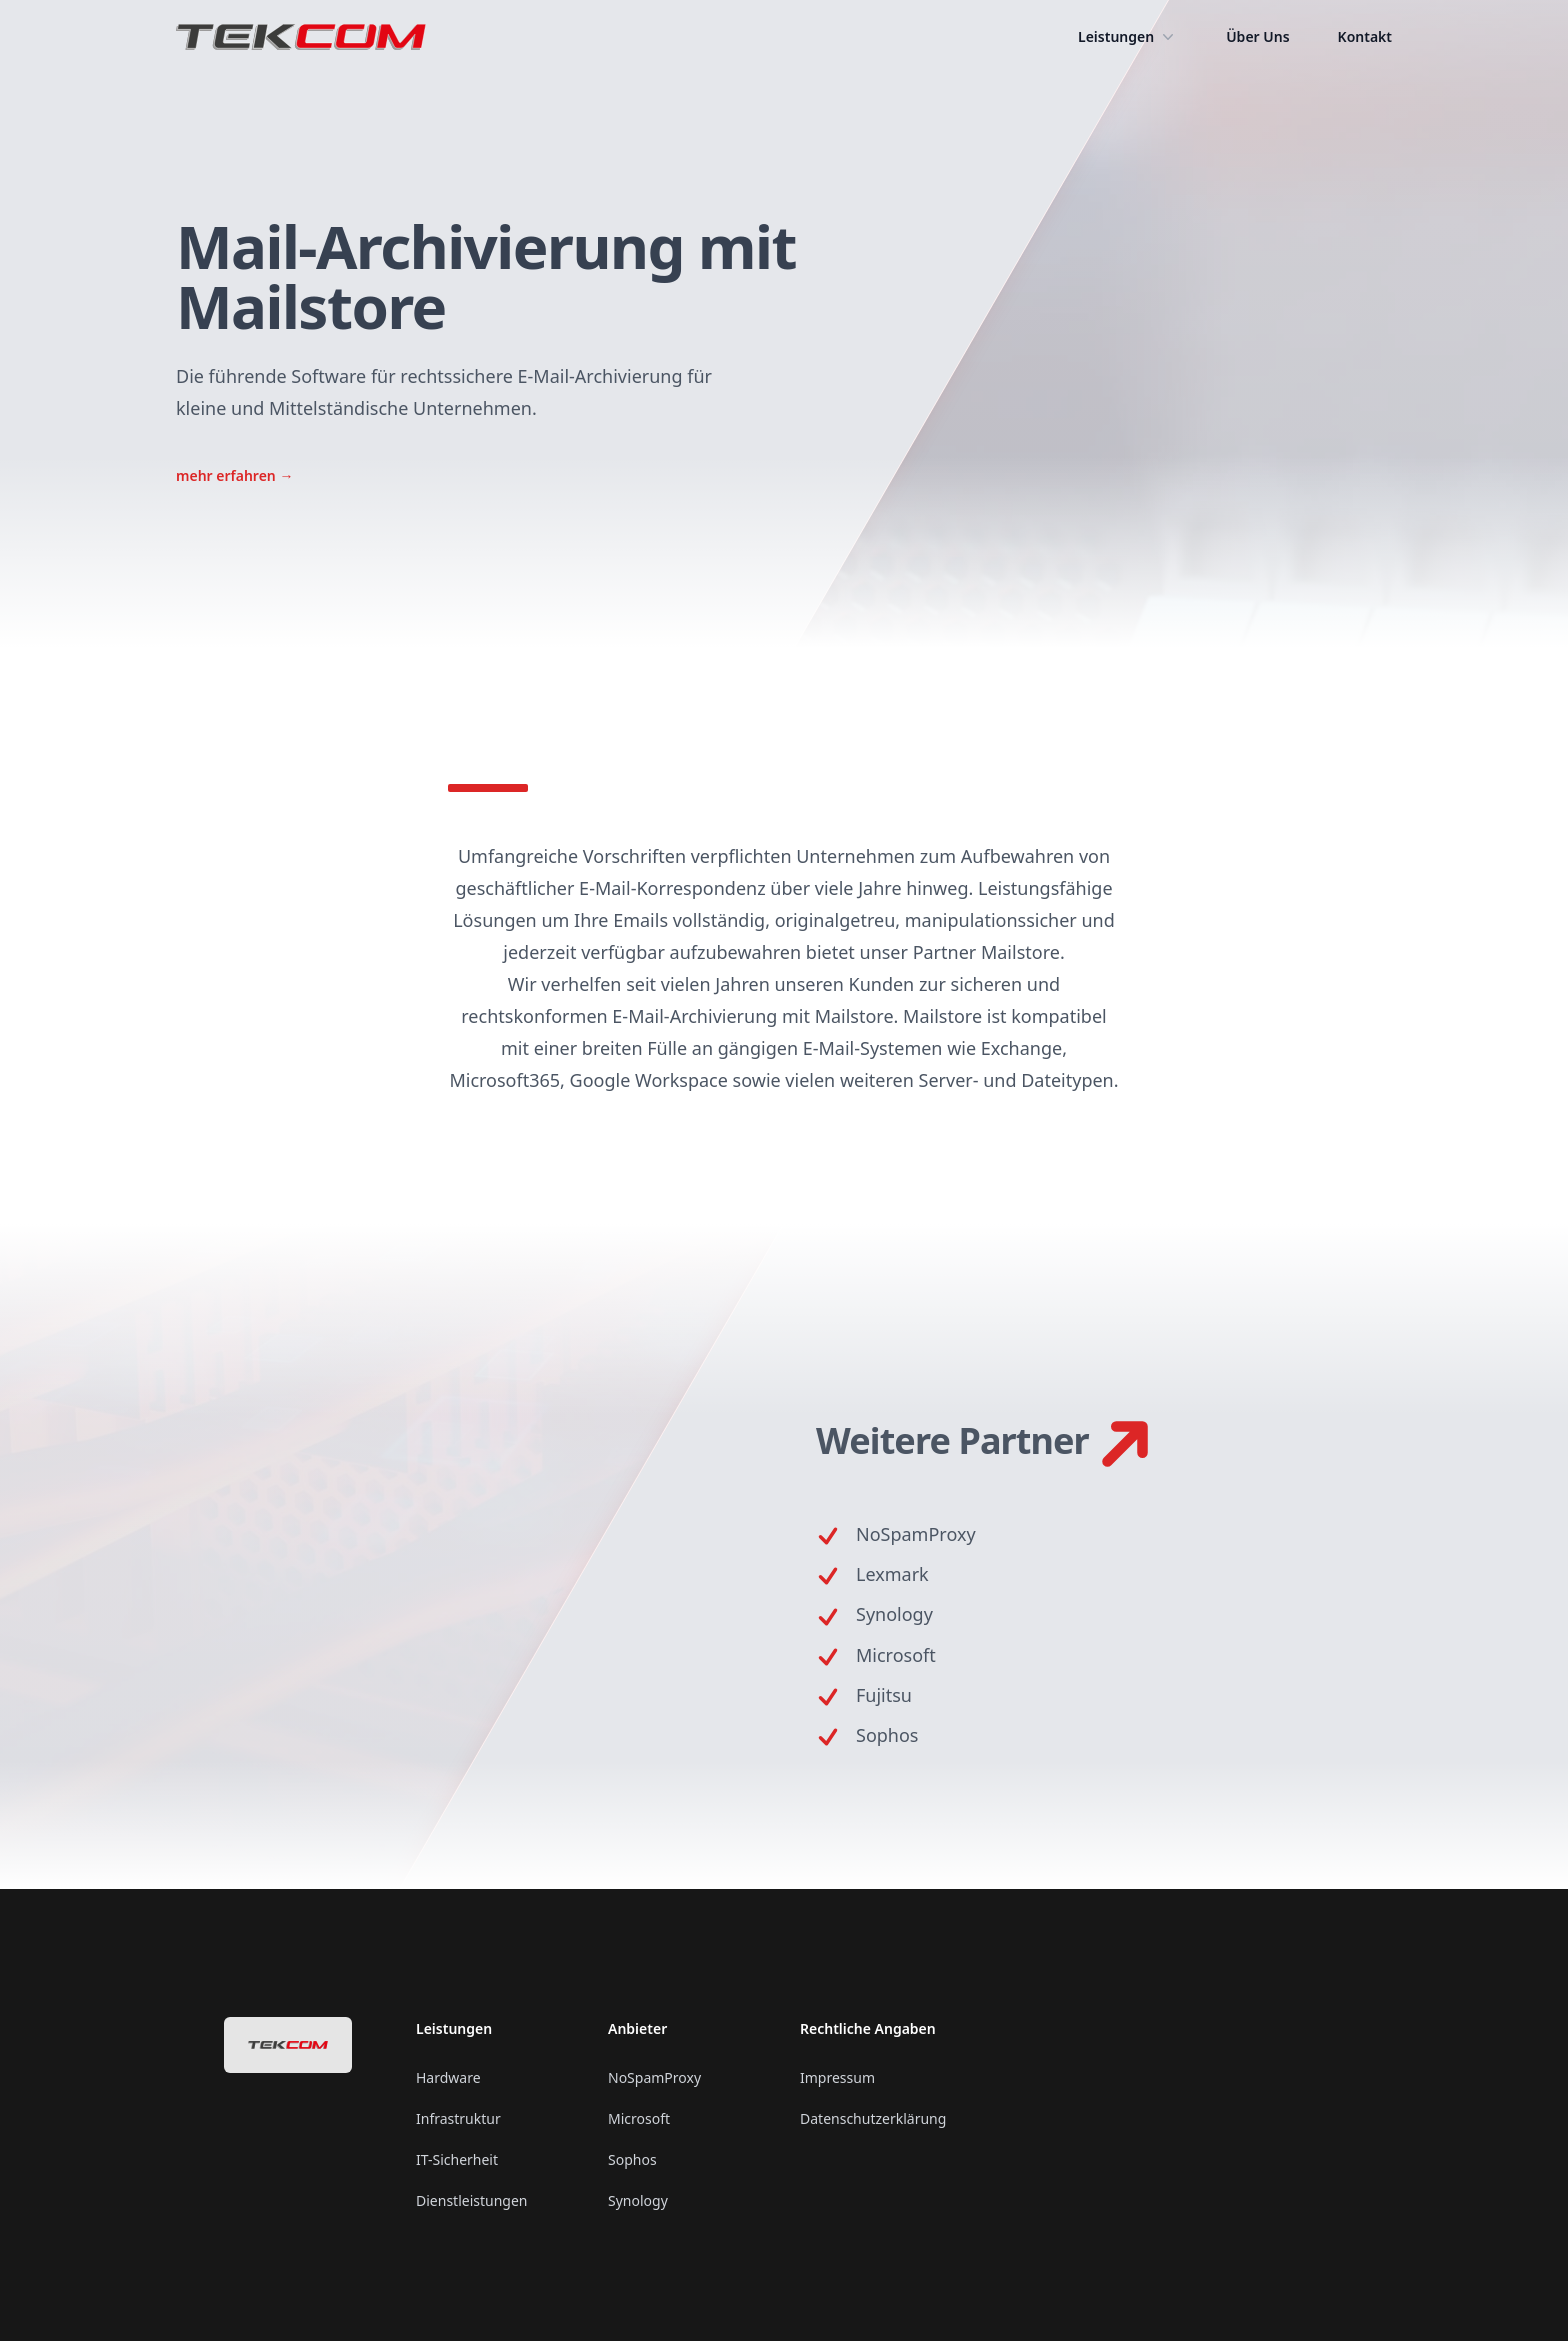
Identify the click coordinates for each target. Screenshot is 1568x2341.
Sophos (887, 1735)
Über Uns (1257, 36)
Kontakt (1365, 36)
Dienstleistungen (471, 2200)
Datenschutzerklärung (873, 2118)
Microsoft (896, 1655)
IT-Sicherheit (457, 2159)
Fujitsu (884, 1695)
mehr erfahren (234, 475)
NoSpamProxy (916, 1534)
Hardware (448, 2077)
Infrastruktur (458, 2118)
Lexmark (892, 1574)
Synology (894, 1614)
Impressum (837, 2077)
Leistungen (1128, 37)
